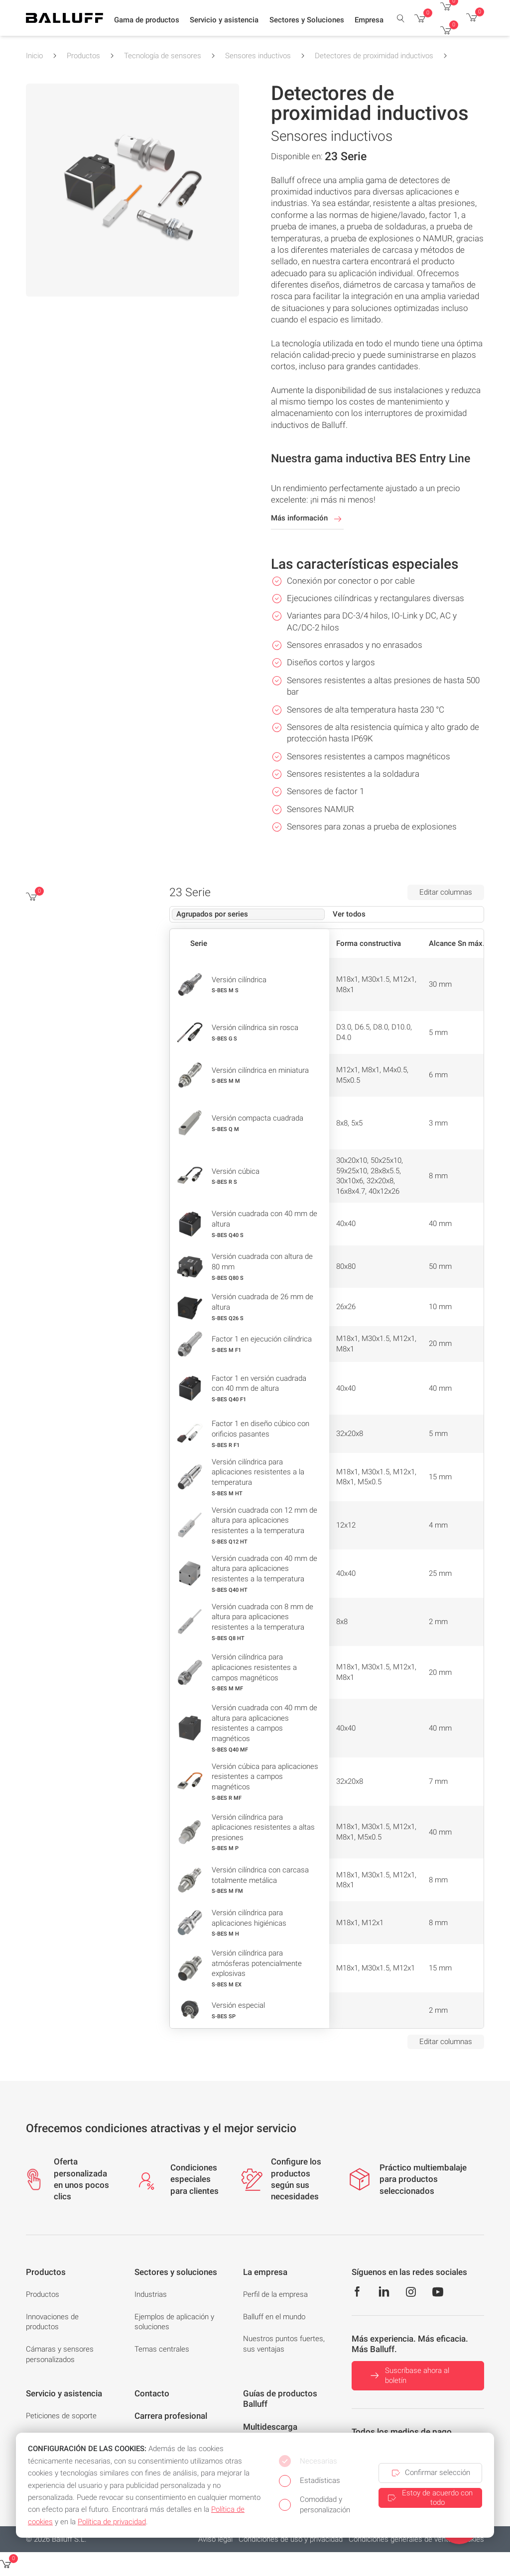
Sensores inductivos (258, 55)
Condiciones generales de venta (400, 2539)
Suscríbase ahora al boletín (408, 2375)
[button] (146, 20)
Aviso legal (215, 2539)
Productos (83, 55)
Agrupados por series (212, 914)
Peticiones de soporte (61, 2415)
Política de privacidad (112, 2521)
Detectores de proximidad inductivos (374, 55)
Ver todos (349, 914)
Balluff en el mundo (274, 2316)
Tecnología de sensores (162, 55)
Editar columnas (445, 892)
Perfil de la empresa (275, 2294)
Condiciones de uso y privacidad (291, 2539)
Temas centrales (161, 2349)
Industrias (150, 2294)
